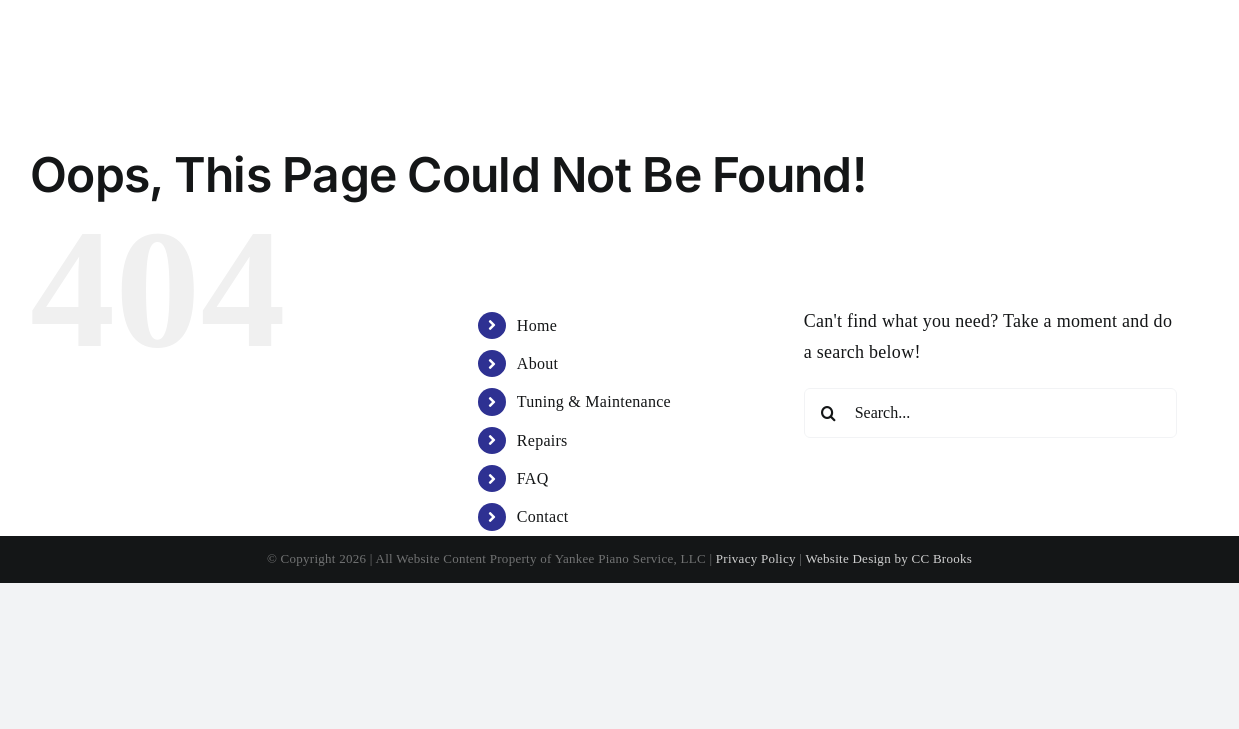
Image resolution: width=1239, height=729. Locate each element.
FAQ (533, 478)
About (537, 363)
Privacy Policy (756, 558)
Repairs (542, 440)
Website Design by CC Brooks (889, 558)
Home (537, 325)
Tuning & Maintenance (594, 401)
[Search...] (990, 413)
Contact (543, 516)
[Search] (829, 413)
